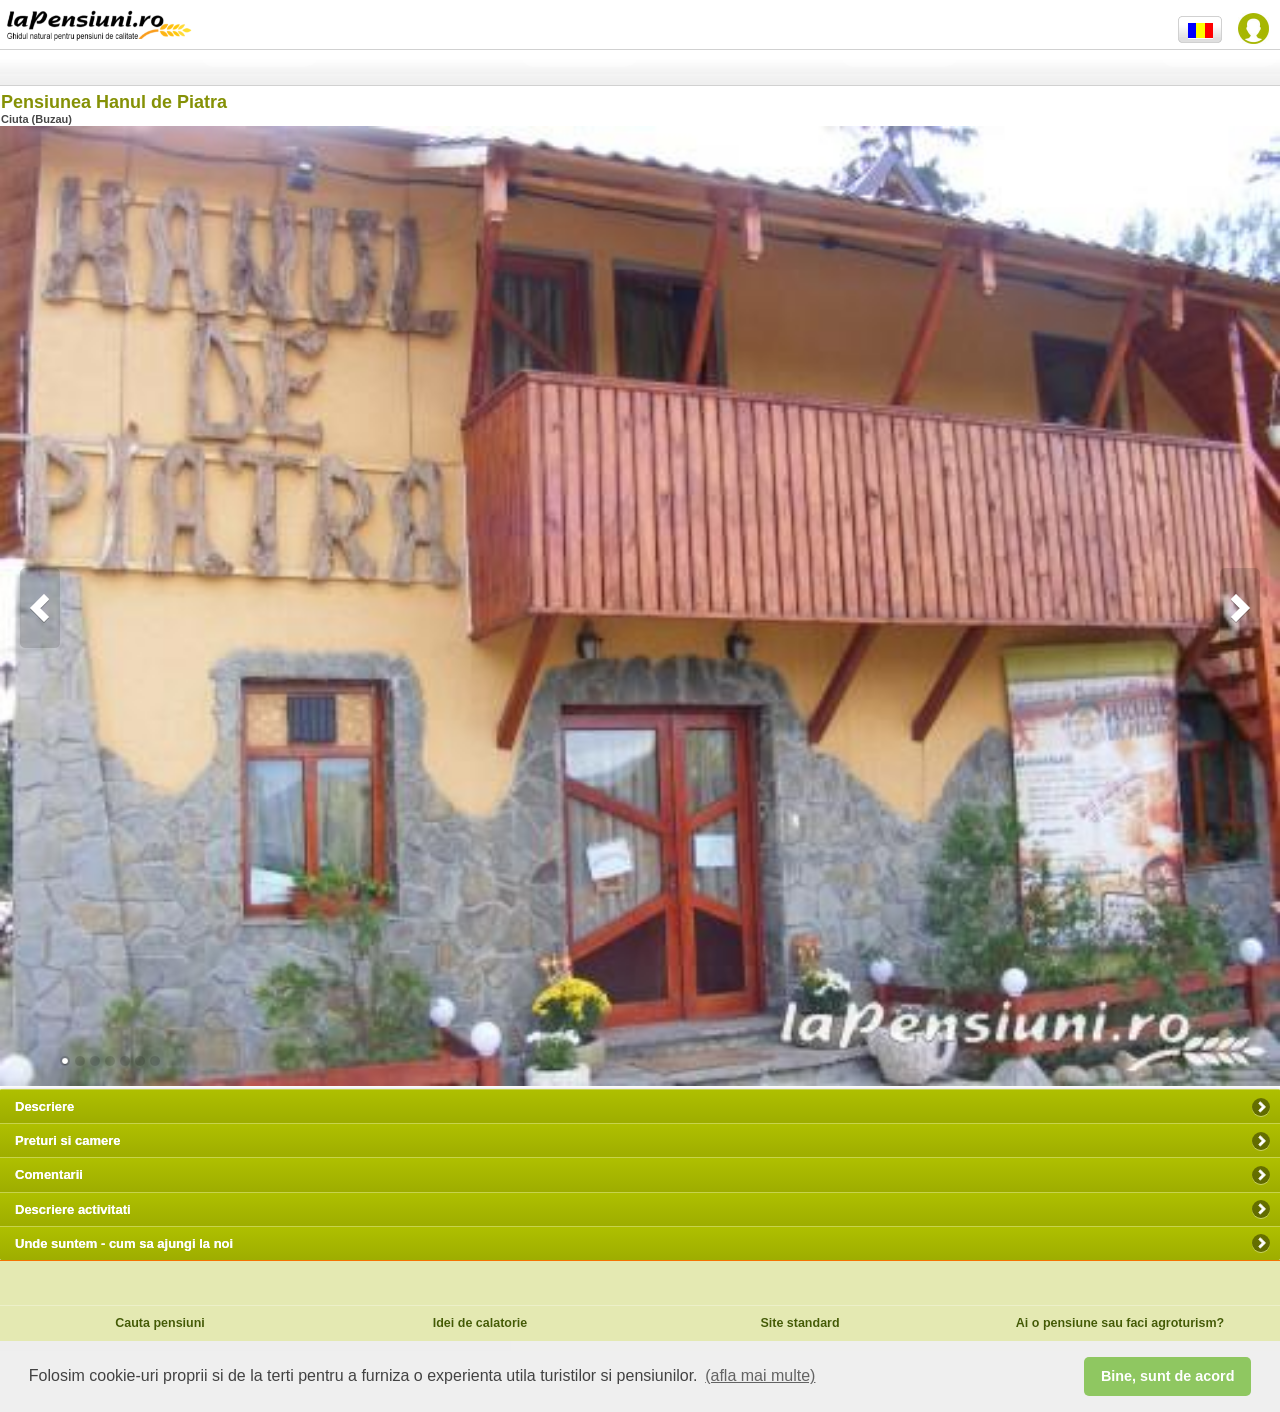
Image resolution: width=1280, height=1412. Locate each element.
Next (1240, 608)
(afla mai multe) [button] (760, 1375)
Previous (40, 608)
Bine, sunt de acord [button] (1168, 1376)
